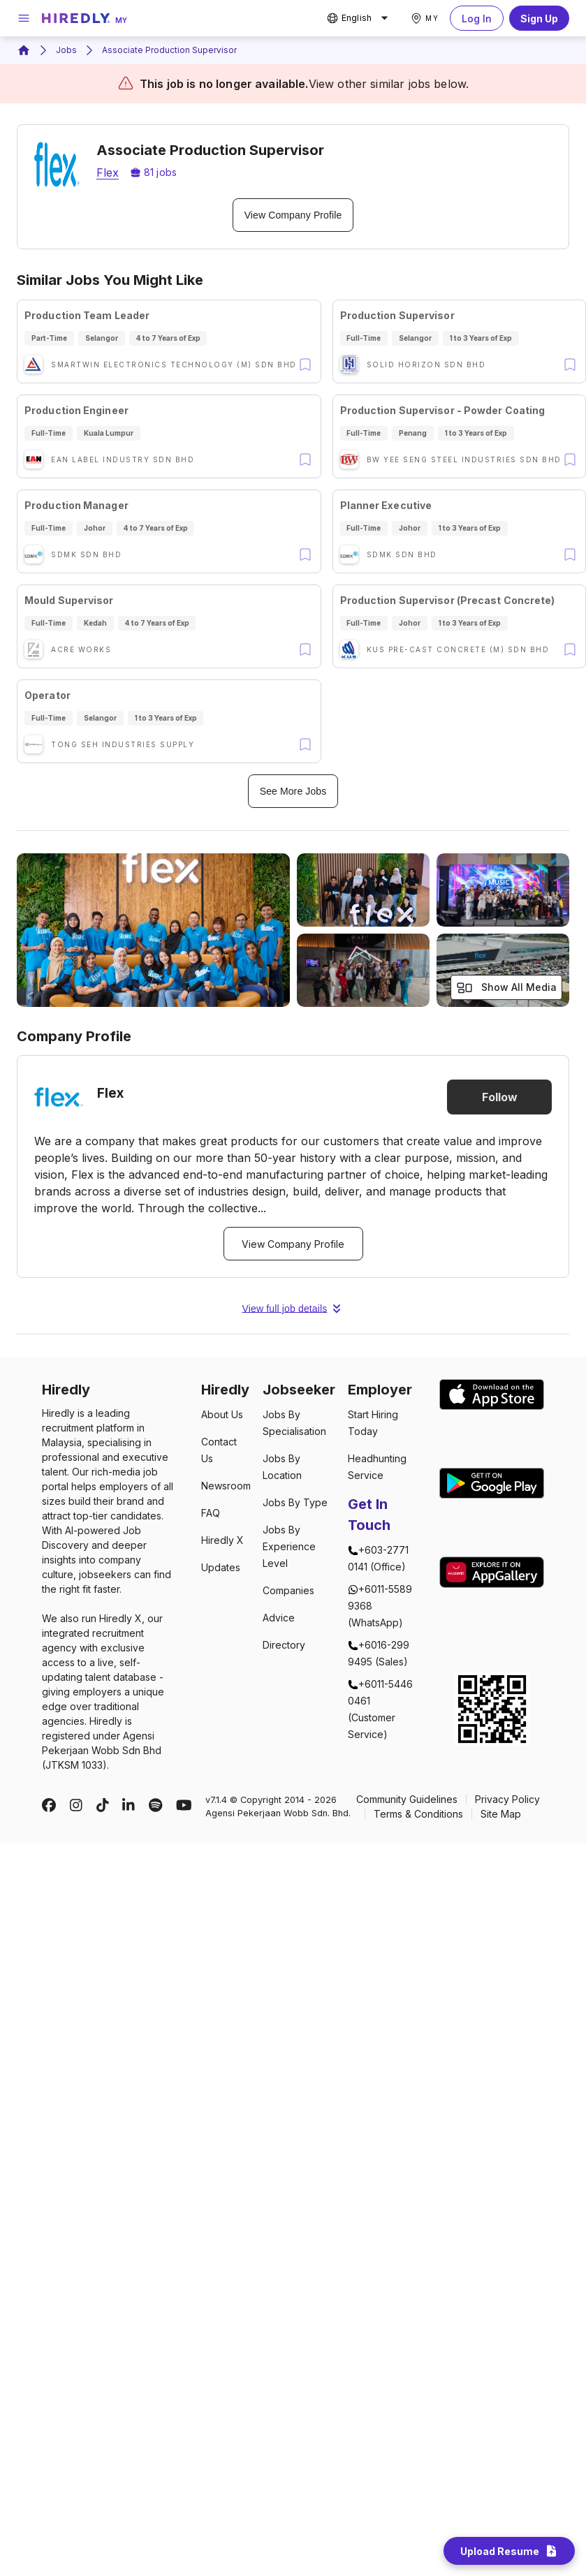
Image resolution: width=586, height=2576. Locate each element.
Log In (477, 18)
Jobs (66, 50)
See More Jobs (293, 791)
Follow (499, 1097)
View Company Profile (293, 215)
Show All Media (506, 988)
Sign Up (539, 18)
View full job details (293, 1308)
